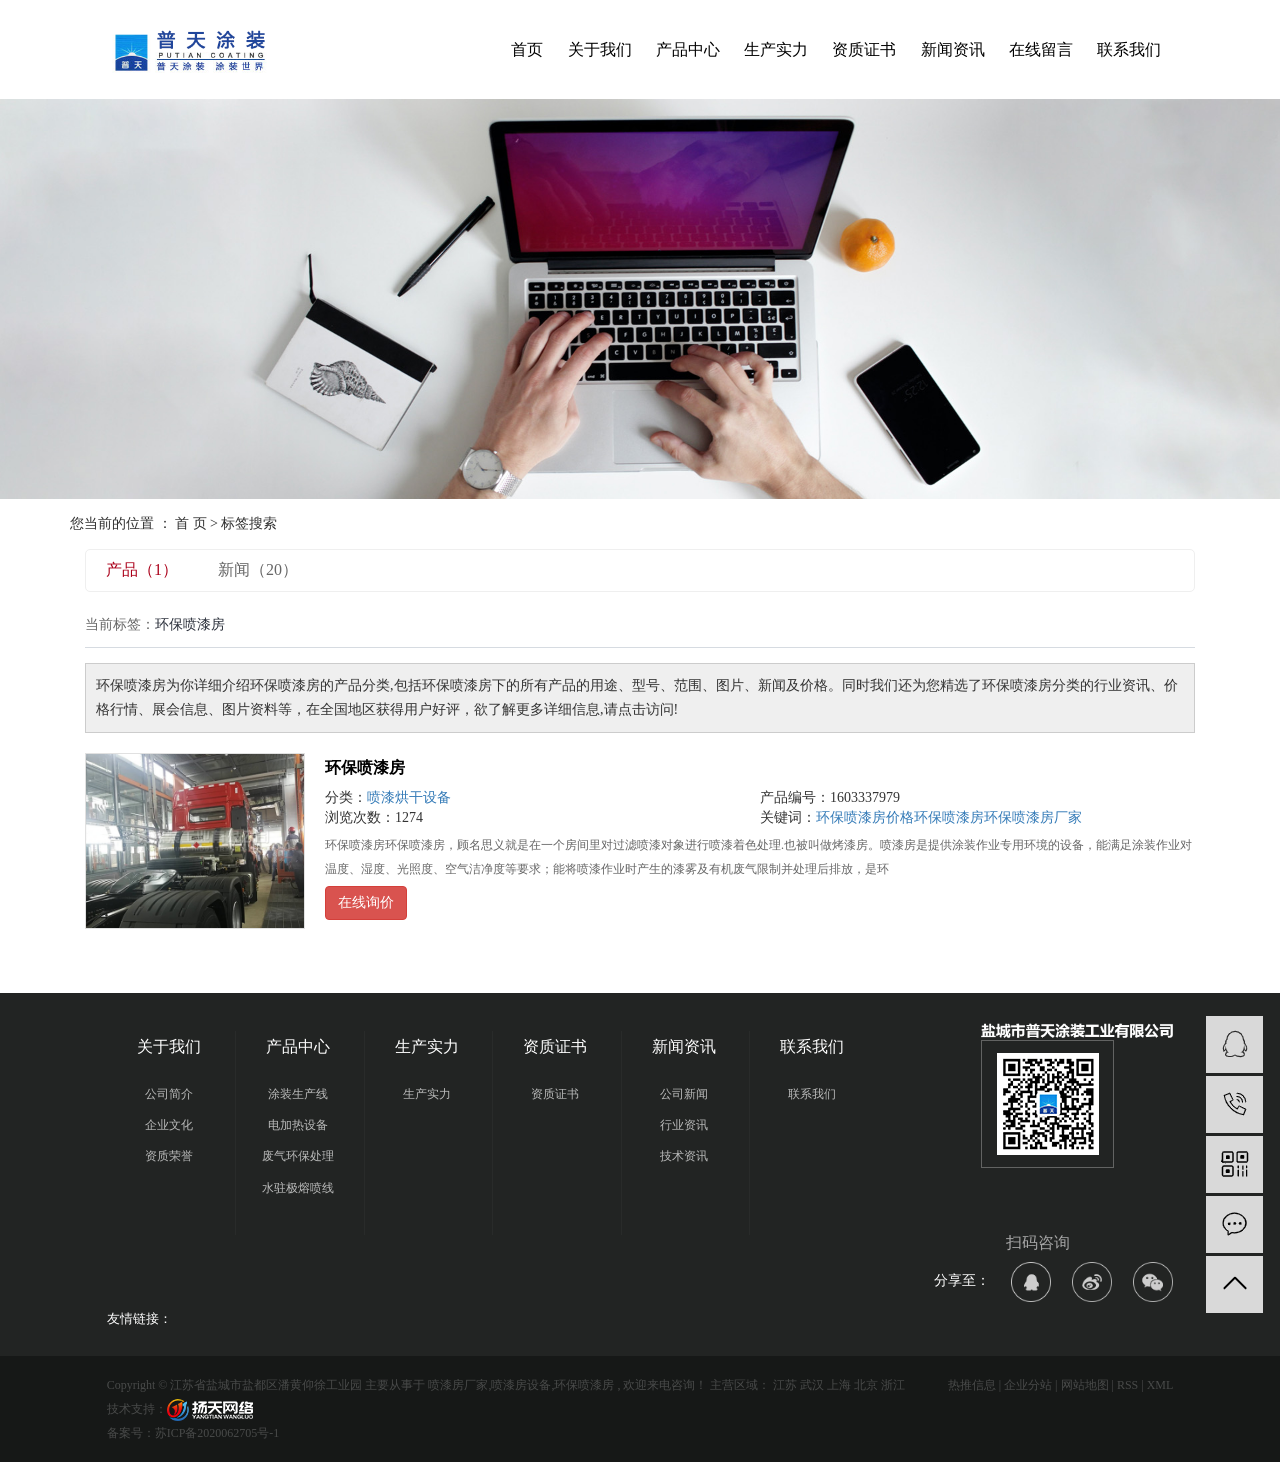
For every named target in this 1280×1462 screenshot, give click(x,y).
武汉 (812, 1385)
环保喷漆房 (365, 767)
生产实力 (776, 49)
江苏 (785, 1385)
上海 (839, 1385)
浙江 (893, 1385)
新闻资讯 (953, 49)
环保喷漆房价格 (865, 817)
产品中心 (688, 49)
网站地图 (1085, 1385)
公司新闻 (684, 1094)
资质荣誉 (169, 1156)
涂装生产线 (298, 1094)
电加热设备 (298, 1125)
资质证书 (864, 49)
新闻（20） (258, 569)
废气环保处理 (298, 1156)
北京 (866, 1385)
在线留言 (1041, 49)
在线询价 (366, 902)
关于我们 (600, 49)
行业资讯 (684, 1125)
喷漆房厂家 (458, 1385)
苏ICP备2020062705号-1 (217, 1433)
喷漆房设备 (521, 1385)
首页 (527, 49)
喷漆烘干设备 (409, 797)
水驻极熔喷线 (298, 1188)
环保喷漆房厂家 (1033, 817)
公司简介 (169, 1094)
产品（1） (142, 569)
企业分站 (1028, 1385)
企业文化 (169, 1125)
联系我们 (1129, 49)
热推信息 (972, 1385)
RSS (1127, 1385)
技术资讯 (684, 1156)
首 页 (191, 523)
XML (1160, 1385)
